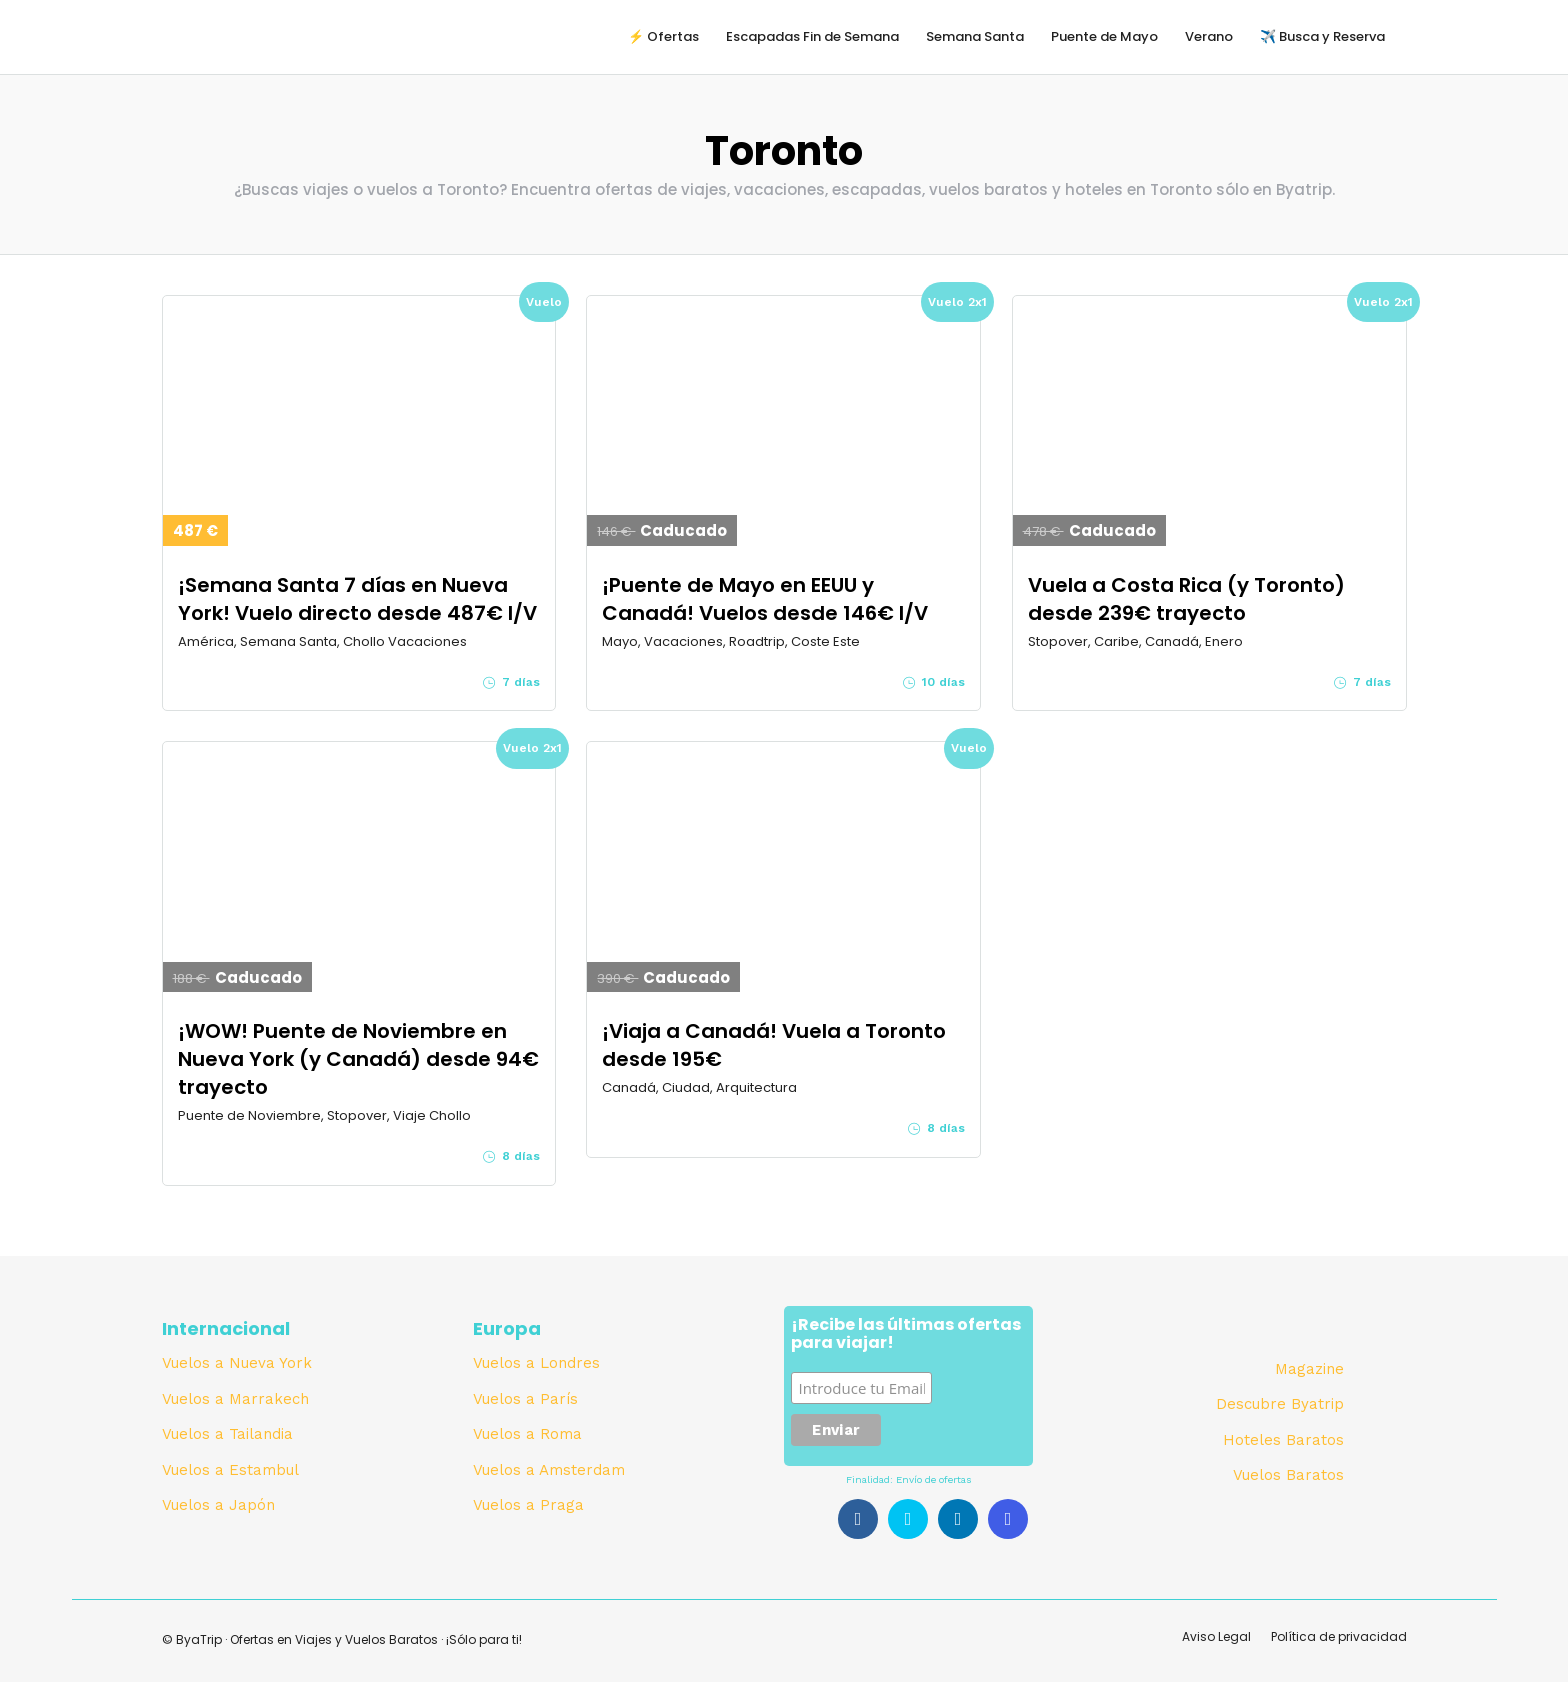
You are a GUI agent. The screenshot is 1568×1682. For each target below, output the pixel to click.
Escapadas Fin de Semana (812, 36)
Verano (1209, 36)
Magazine (1309, 1369)
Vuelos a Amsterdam (549, 1470)
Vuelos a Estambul (230, 1470)
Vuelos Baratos (1288, 1475)
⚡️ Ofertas (663, 36)
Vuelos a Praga (528, 1505)
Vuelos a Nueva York (237, 1363)
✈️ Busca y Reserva (1322, 36)
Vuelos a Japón (218, 1505)
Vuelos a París (525, 1399)
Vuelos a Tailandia (227, 1434)
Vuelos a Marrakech (235, 1399)
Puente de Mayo (1104, 36)
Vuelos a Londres (536, 1363)
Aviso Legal (1216, 1636)
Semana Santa (975, 36)
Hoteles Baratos (1283, 1440)
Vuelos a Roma (527, 1434)
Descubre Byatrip (1280, 1404)
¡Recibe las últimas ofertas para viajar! (906, 1335)
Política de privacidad (1339, 1636)
